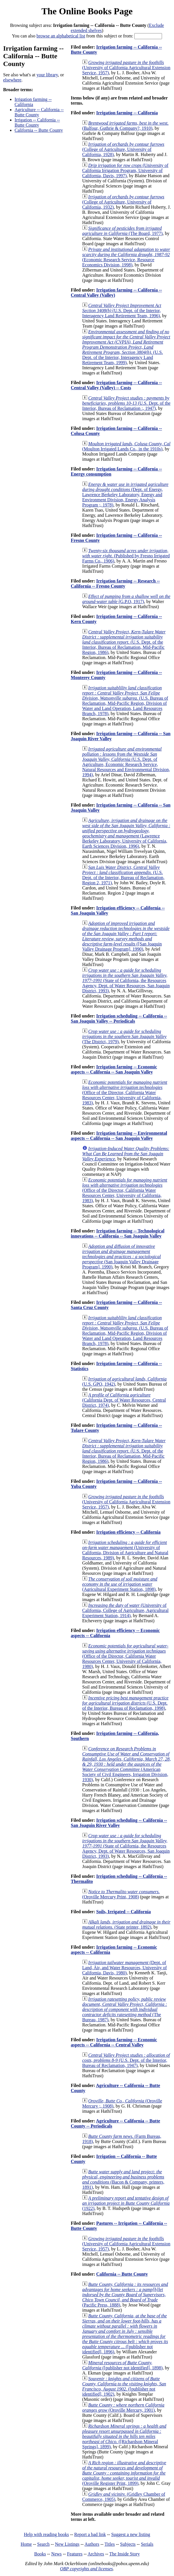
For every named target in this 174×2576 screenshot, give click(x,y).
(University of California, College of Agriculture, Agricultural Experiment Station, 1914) (125, 1610)
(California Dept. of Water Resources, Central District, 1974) (124, 1400)
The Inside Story (124, 2553)
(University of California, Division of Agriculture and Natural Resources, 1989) (125, 1550)
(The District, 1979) (124, 1036)
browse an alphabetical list (61, 35)
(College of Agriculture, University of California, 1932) (123, 201)
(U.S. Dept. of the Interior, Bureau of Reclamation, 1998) (125, 1703)
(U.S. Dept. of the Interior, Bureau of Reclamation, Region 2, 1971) (123, 875)
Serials (147, 2544)
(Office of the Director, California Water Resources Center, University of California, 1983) (124, 1092)
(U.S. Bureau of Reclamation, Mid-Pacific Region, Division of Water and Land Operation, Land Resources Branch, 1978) (125, 700)
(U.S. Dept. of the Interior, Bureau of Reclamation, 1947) (126, 2060)
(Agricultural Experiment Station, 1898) (119, 1584)
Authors (92, 2544)
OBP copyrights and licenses (86, 2568)
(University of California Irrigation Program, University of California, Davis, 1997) (125, 170)
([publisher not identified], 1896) (125, 2333)
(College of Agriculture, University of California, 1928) (123, 149)
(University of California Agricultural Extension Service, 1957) (126, 67)
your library (47, 74)
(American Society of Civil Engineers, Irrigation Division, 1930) (126, 1764)
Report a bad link (90, 2534)
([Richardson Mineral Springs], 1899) (124, 2436)
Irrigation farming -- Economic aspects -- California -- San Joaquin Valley (114, 1069)
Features (74, 2553)
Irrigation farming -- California (33, 102)
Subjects (127, 2544)
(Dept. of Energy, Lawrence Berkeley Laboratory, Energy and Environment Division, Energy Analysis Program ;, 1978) (125, 494)
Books (40, 2553)
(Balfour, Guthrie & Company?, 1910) (125, 126)
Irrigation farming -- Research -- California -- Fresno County (115, 583)
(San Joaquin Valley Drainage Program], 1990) (121, 1256)
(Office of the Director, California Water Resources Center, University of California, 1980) (125, 1656)
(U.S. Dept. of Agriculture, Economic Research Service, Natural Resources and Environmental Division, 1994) (126, 762)
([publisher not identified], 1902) (124, 2386)
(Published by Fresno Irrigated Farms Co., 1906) (126, 555)
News (56, 2553)
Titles (110, 2544)
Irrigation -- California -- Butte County (37, 122)
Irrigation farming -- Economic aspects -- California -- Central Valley (114, 2042)
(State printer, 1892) (126, 1924)
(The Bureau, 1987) (124, 2009)
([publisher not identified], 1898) (122, 2365)
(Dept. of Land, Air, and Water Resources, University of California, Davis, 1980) (124, 1967)
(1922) (126, 2203)
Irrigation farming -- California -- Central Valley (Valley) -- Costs (116, 385)
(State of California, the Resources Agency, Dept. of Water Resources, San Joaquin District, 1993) (126, 980)
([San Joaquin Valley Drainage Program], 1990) (126, 936)
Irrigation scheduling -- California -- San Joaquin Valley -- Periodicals (119, 1018)
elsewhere (12, 79)
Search (43, 2544)
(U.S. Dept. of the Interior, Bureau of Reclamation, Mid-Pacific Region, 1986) (124, 642)
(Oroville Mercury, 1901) (123, 2408)
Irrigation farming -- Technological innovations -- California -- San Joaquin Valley (118, 1233)
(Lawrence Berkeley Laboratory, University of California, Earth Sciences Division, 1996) (126, 833)
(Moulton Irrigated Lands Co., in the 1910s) (126, 446)
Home (26, 2544)
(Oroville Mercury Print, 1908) (121, 1894)
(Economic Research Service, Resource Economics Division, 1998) (126, 257)
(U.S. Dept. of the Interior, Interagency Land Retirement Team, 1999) (126, 347)
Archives (95, 2553)
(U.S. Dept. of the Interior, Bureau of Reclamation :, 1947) (126, 403)
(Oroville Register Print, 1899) (124, 2473)
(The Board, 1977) (122, 231)
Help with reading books (46, 2534)
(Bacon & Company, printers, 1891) (123, 2179)
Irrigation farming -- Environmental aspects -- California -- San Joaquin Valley (119, 1136)
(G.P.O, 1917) (126, 599)
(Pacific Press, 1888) (125, 2294)
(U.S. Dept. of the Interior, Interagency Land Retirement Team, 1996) (121, 310)
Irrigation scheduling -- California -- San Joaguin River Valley (119, 1823)
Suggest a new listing (130, 2534)
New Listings (67, 2544)
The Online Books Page (87, 11)
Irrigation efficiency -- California (128, 1532)
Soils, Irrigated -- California (123, 1911)
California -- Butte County (39, 130)
